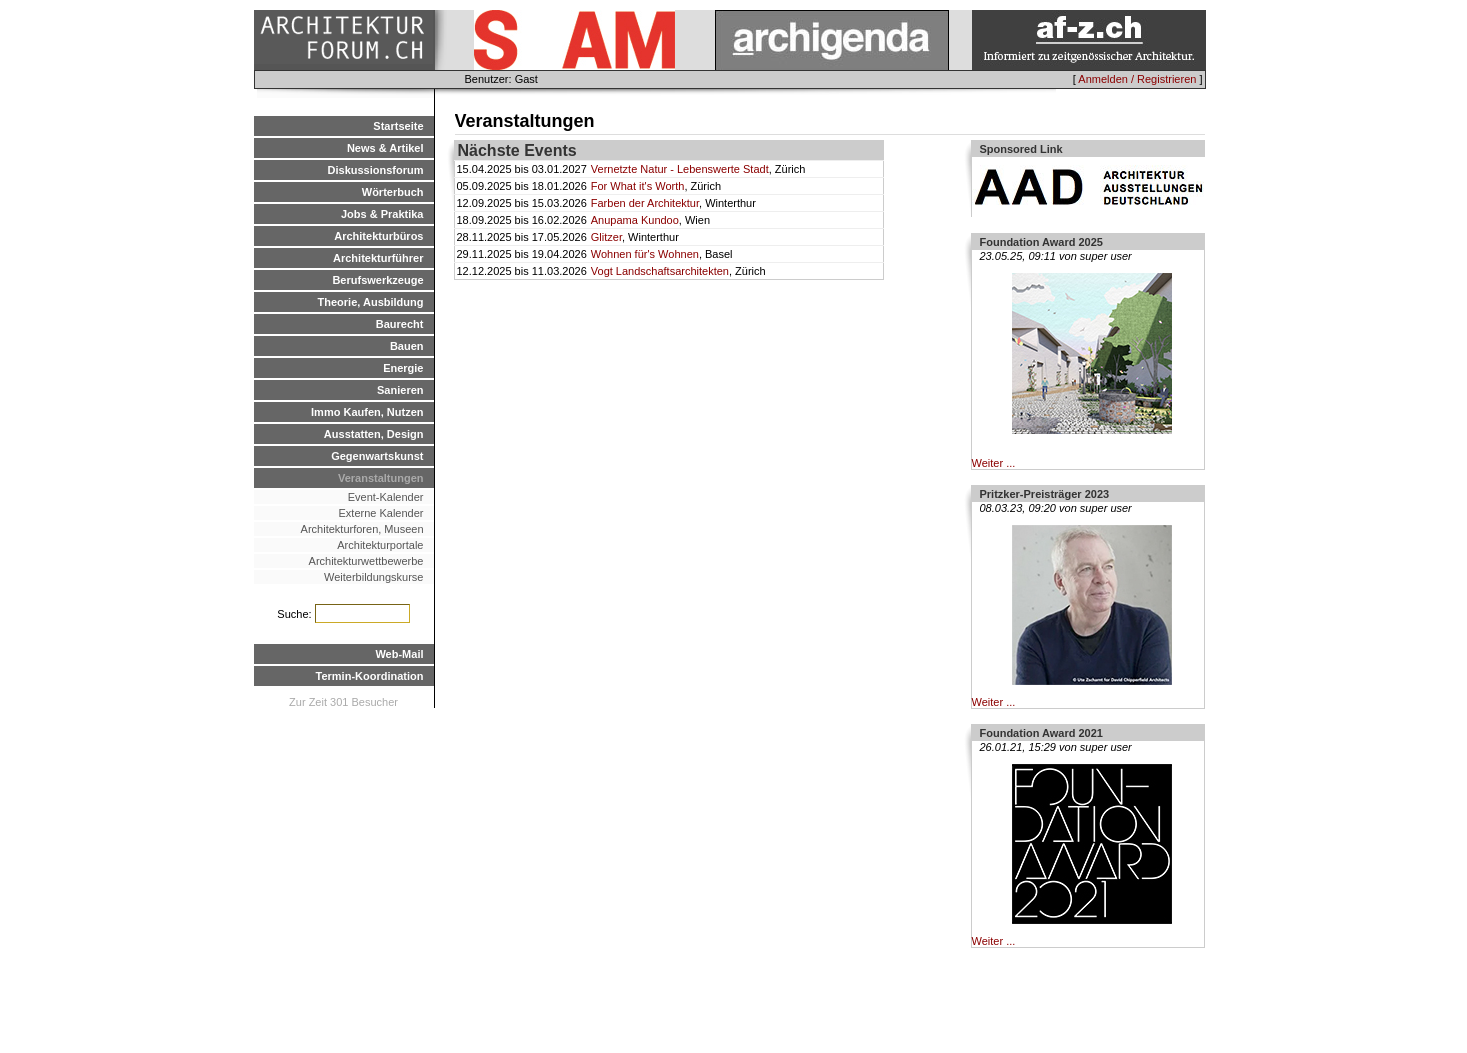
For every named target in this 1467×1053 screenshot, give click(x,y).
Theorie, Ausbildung (371, 302)
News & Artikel (385, 148)
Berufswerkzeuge (377, 280)
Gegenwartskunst (377, 456)
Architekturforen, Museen (362, 529)
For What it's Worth (638, 186)
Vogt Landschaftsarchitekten (660, 271)
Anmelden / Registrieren (1137, 79)
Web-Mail (399, 654)
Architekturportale (380, 545)
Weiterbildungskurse (373, 577)
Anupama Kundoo (635, 220)
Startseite (398, 126)
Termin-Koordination (370, 676)
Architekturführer (378, 258)
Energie (403, 368)
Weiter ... (994, 463)
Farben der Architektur (645, 203)
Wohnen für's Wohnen (645, 254)
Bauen (407, 346)
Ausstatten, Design (374, 434)
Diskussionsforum (376, 170)
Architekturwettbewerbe (366, 561)
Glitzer (606, 237)
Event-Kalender (386, 497)
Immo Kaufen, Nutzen (367, 412)
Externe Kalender (381, 513)
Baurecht (400, 324)
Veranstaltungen (381, 478)
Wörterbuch (393, 192)
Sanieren (400, 390)
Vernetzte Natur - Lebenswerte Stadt (680, 169)
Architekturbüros (378, 236)
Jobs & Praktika (382, 214)
